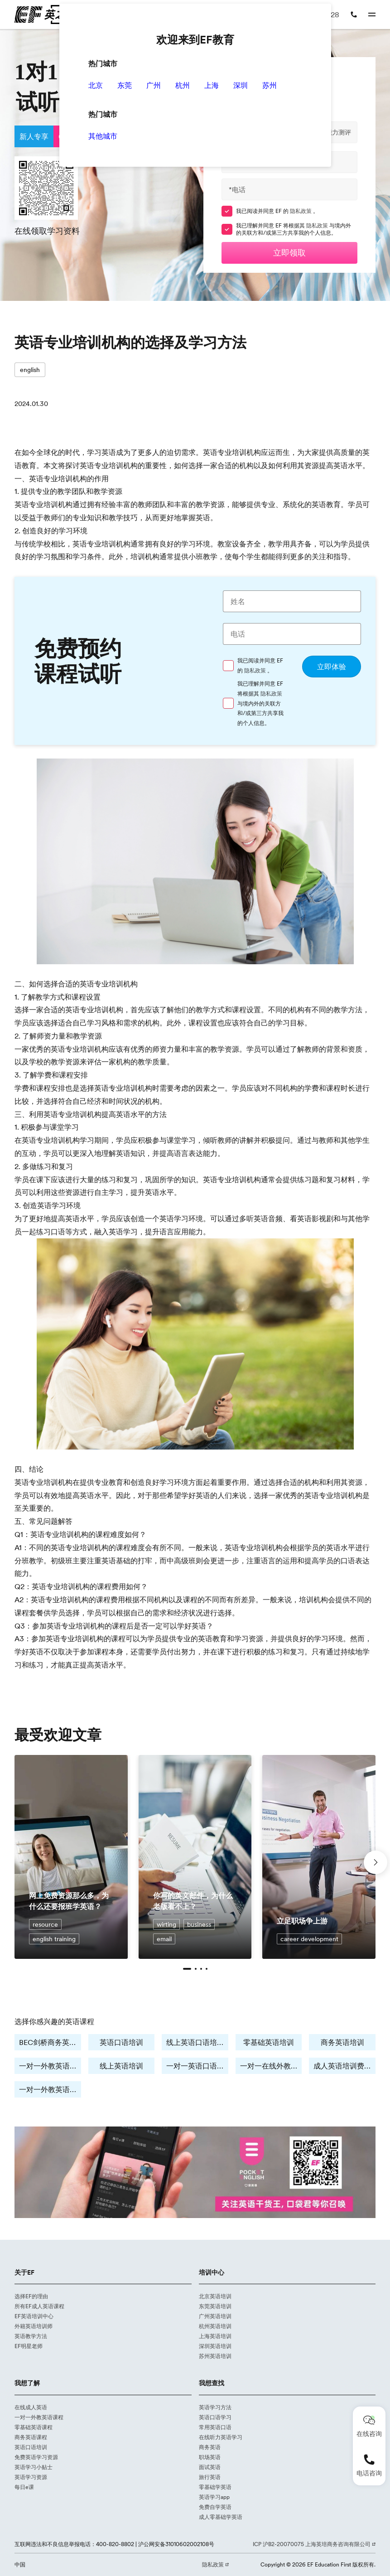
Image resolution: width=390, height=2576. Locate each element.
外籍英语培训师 (33, 2326)
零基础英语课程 (33, 2427)
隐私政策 (301, 211)
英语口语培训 (121, 2042)
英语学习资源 (30, 2477)
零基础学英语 (215, 2487)
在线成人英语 (30, 2407)
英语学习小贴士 (33, 2467)
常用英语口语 (215, 2427)
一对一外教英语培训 (50, 2066)
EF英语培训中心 (33, 2316)
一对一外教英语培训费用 (50, 2089)
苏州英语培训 (215, 2356)
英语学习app (214, 2497)
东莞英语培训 (215, 2306)
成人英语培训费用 (342, 2066)
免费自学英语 (215, 2507)
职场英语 (210, 2457)
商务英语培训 (342, 2042)
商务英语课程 (30, 2437)
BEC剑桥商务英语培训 (50, 2042)
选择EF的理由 (31, 2296)
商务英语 (210, 2447)
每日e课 (24, 2487)
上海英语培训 (215, 2336)
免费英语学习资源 (36, 2457)
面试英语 (210, 2467)
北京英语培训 (215, 2296)
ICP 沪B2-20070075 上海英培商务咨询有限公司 (312, 2544)
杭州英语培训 (215, 2326)
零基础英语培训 (268, 2042)
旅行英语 (210, 2477)
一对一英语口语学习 (197, 2066)
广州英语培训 (215, 2316)
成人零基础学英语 (220, 2517)
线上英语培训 (121, 2066)
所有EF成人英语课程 (39, 2306)
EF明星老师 (28, 2346)
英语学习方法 (215, 2407)
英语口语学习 (215, 2417)
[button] (187, 1969)
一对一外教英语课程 (38, 2417)
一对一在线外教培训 (271, 2066)
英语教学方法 (30, 2336)
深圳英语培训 (215, 2346)
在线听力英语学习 (220, 2437)
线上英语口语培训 (195, 2042)
